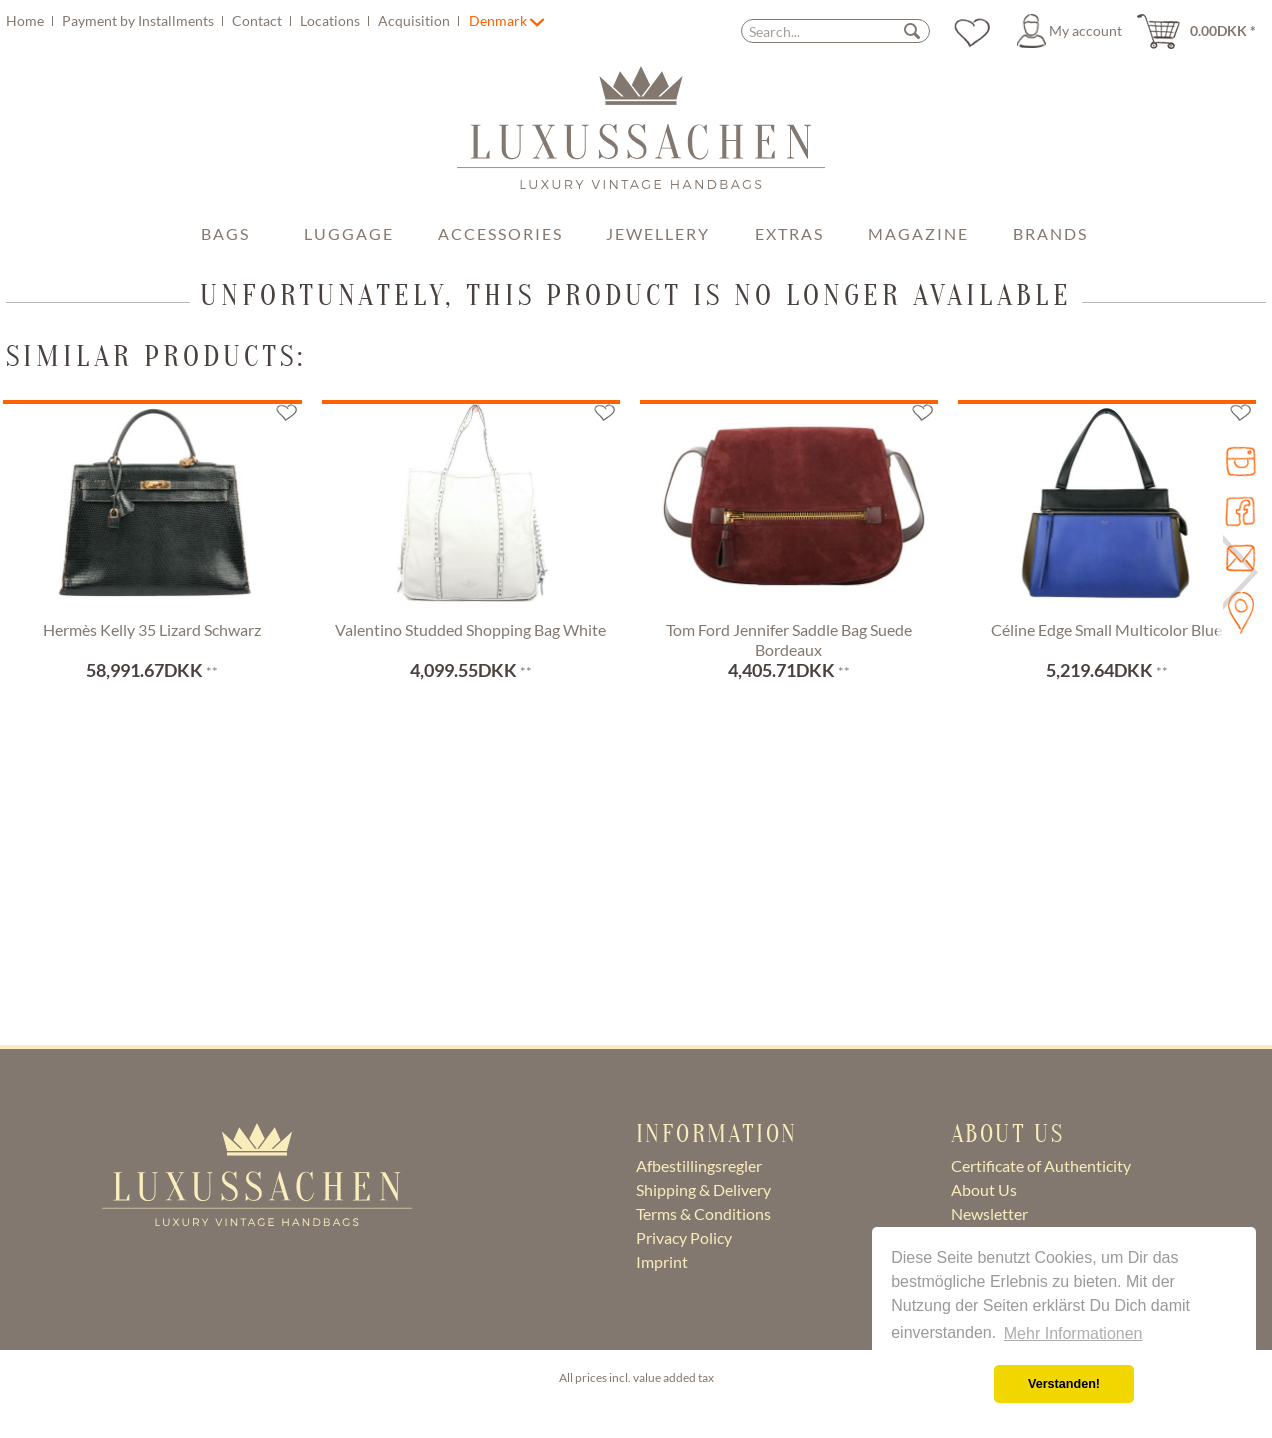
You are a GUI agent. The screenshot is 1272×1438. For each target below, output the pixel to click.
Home (26, 20)
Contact (258, 20)
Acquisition (415, 20)
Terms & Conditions (703, 1213)
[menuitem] (235, 20)
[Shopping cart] (1203, 31)
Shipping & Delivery (703, 1189)
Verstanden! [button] (1064, 1384)
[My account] (1072, 31)
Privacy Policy (684, 1237)
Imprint (662, 1261)
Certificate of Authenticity (1041, 1165)
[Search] (912, 30)
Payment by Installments (139, 20)
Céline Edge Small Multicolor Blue (1106, 629)
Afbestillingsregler (699, 1165)
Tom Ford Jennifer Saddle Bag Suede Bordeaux (789, 639)
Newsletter (989, 1213)
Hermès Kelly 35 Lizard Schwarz (152, 629)
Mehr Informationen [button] (1073, 1333)
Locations (331, 20)
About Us (984, 1189)
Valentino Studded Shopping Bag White (470, 629)
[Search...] (835, 31)
